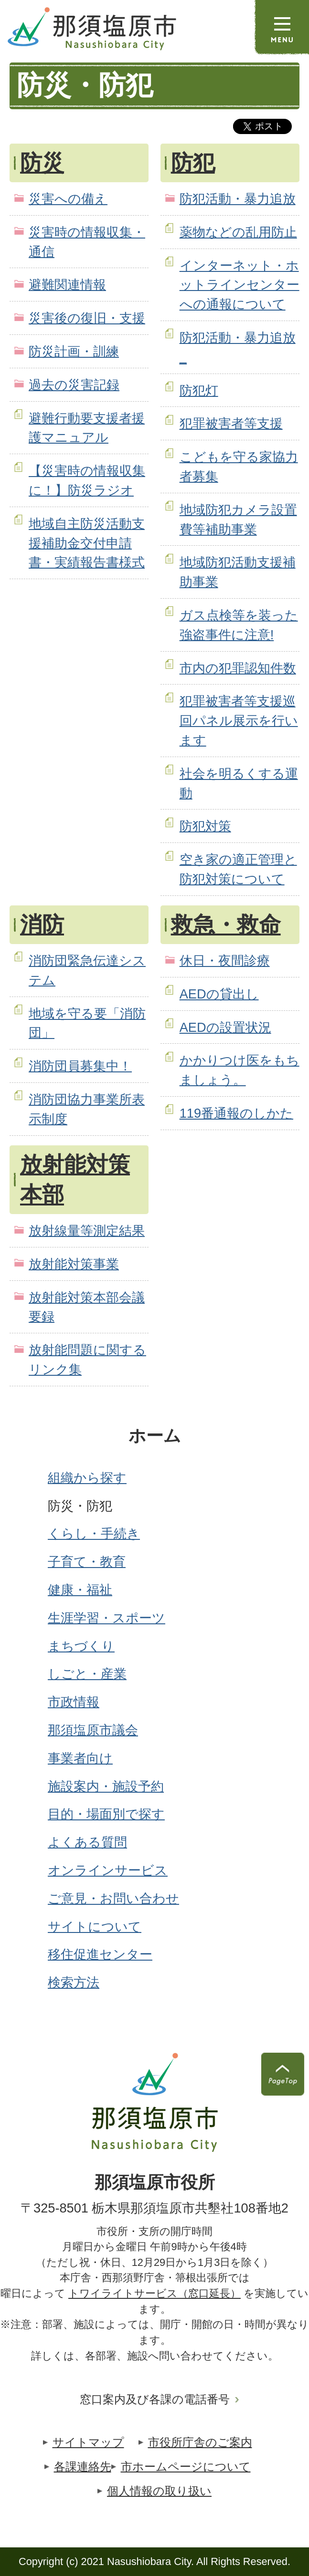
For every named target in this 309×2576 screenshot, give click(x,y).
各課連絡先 (82, 2466)
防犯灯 (199, 390)
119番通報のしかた (236, 1113)
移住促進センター (100, 1954)
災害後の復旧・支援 (87, 318)
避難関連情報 (67, 284)
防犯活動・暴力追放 (238, 198)
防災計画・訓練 (74, 351)
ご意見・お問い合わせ (113, 1898)
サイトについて (94, 1926)
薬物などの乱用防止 (238, 232)
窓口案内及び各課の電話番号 (155, 2399)
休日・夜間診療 (225, 960)
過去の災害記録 (74, 384)
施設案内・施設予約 (106, 1786)
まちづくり (81, 1646)
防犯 (193, 162)
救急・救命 (226, 924)
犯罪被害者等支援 (231, 423)
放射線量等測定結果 (87, 1230)
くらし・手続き (94, 1533)
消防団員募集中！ (80, 1066)
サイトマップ (88, 2442)
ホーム (154, 1435)
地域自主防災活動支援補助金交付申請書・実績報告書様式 (87, 543)
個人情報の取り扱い (159, 2490)
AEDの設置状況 (225, 1027)
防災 (42, 162)
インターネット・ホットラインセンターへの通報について (239, 285)
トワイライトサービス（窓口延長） (154, 2293)
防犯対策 (205, 826)
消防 (42, 924)
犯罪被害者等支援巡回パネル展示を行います (239, 721)
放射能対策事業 (74, 1264)
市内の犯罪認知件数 (238, 668)
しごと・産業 (87, 1673)
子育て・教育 (87, 1561)
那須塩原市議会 (93, 1730)
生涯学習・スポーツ (106, 1617)
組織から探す (87, 1477)
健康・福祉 (80, 1589)
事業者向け (80, 1758)
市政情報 (73, 1701)
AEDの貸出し (219, 994)
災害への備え (68, 198)
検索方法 (73, 1982)
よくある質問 (87, 1842)
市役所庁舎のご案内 (200, 2442)
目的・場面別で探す (106, 1814)
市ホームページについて (186, 2466)
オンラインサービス (108, 1870)
